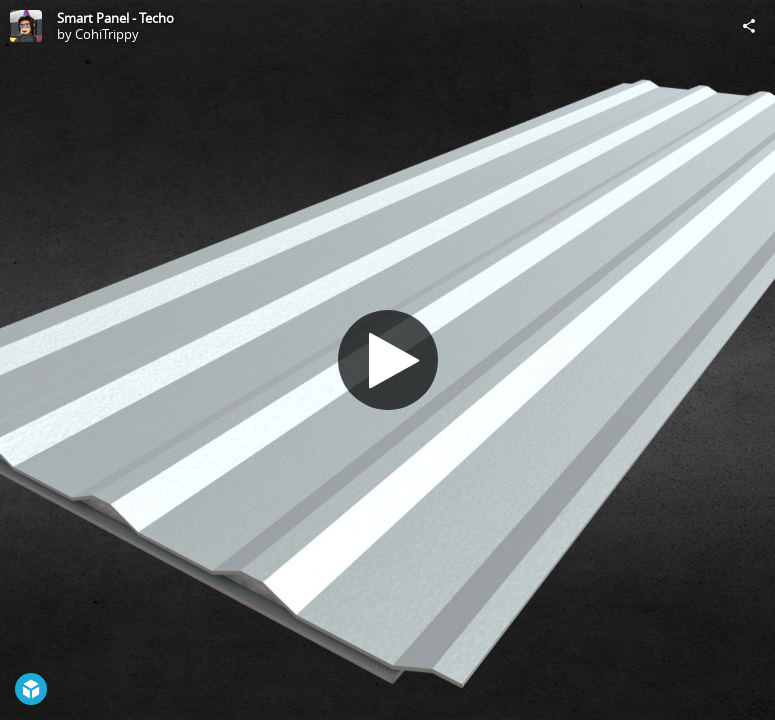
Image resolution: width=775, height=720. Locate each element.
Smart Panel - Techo (115, 18)
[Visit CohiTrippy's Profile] (26, 26)
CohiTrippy (107, 34)
